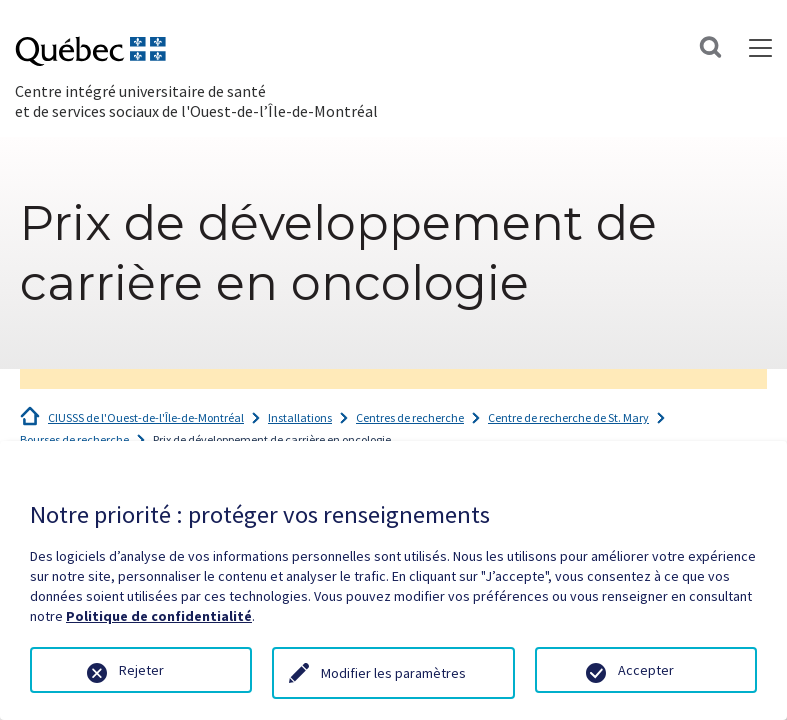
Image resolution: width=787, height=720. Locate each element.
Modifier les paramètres (393, 673)
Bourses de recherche (74, 439)
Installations (300, 417)
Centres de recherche (410, 417)
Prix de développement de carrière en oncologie (272, 439)
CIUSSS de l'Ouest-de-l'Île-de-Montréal (146, 417)
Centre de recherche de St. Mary (568, 417)
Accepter (646, 670)
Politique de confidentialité (159, 616)
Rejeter (141, 670)
